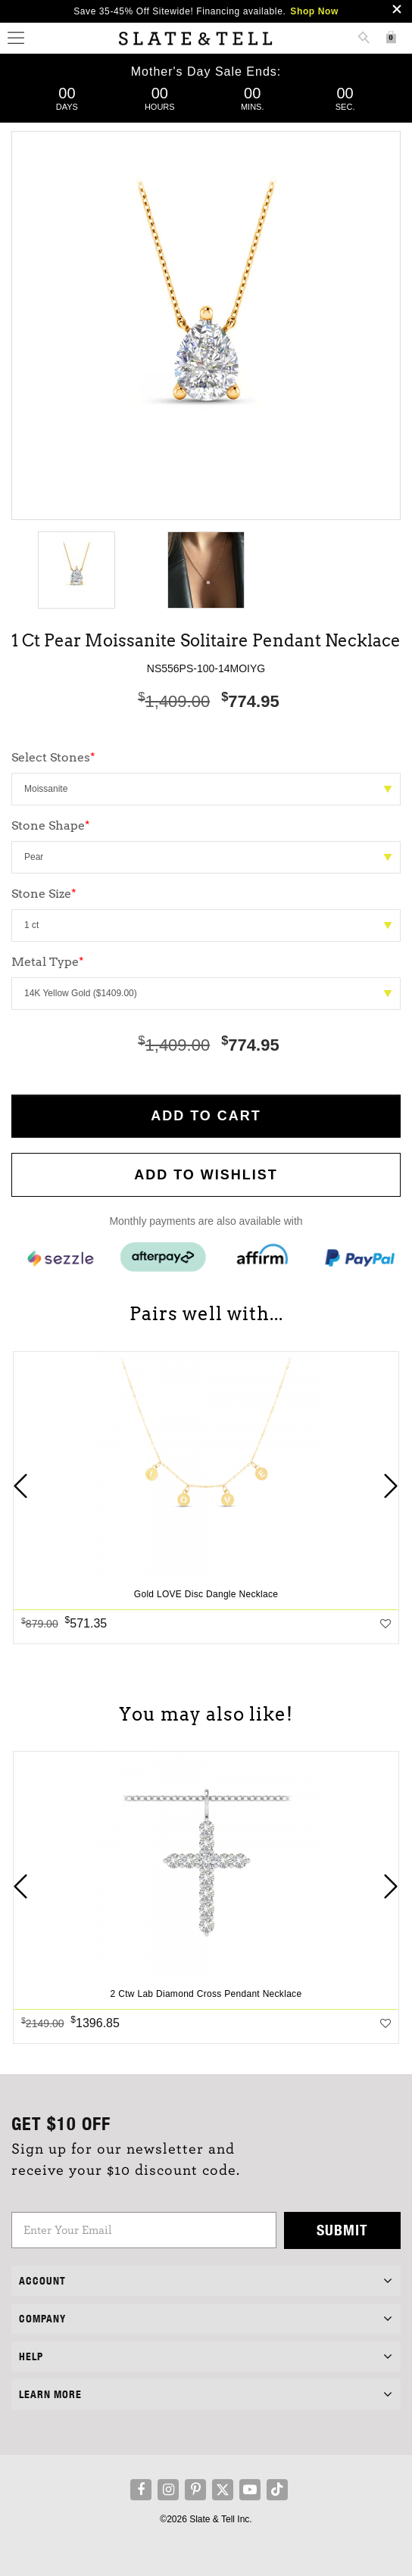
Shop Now (314, 11)
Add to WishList (206, 1174)
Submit (342, 2229)
